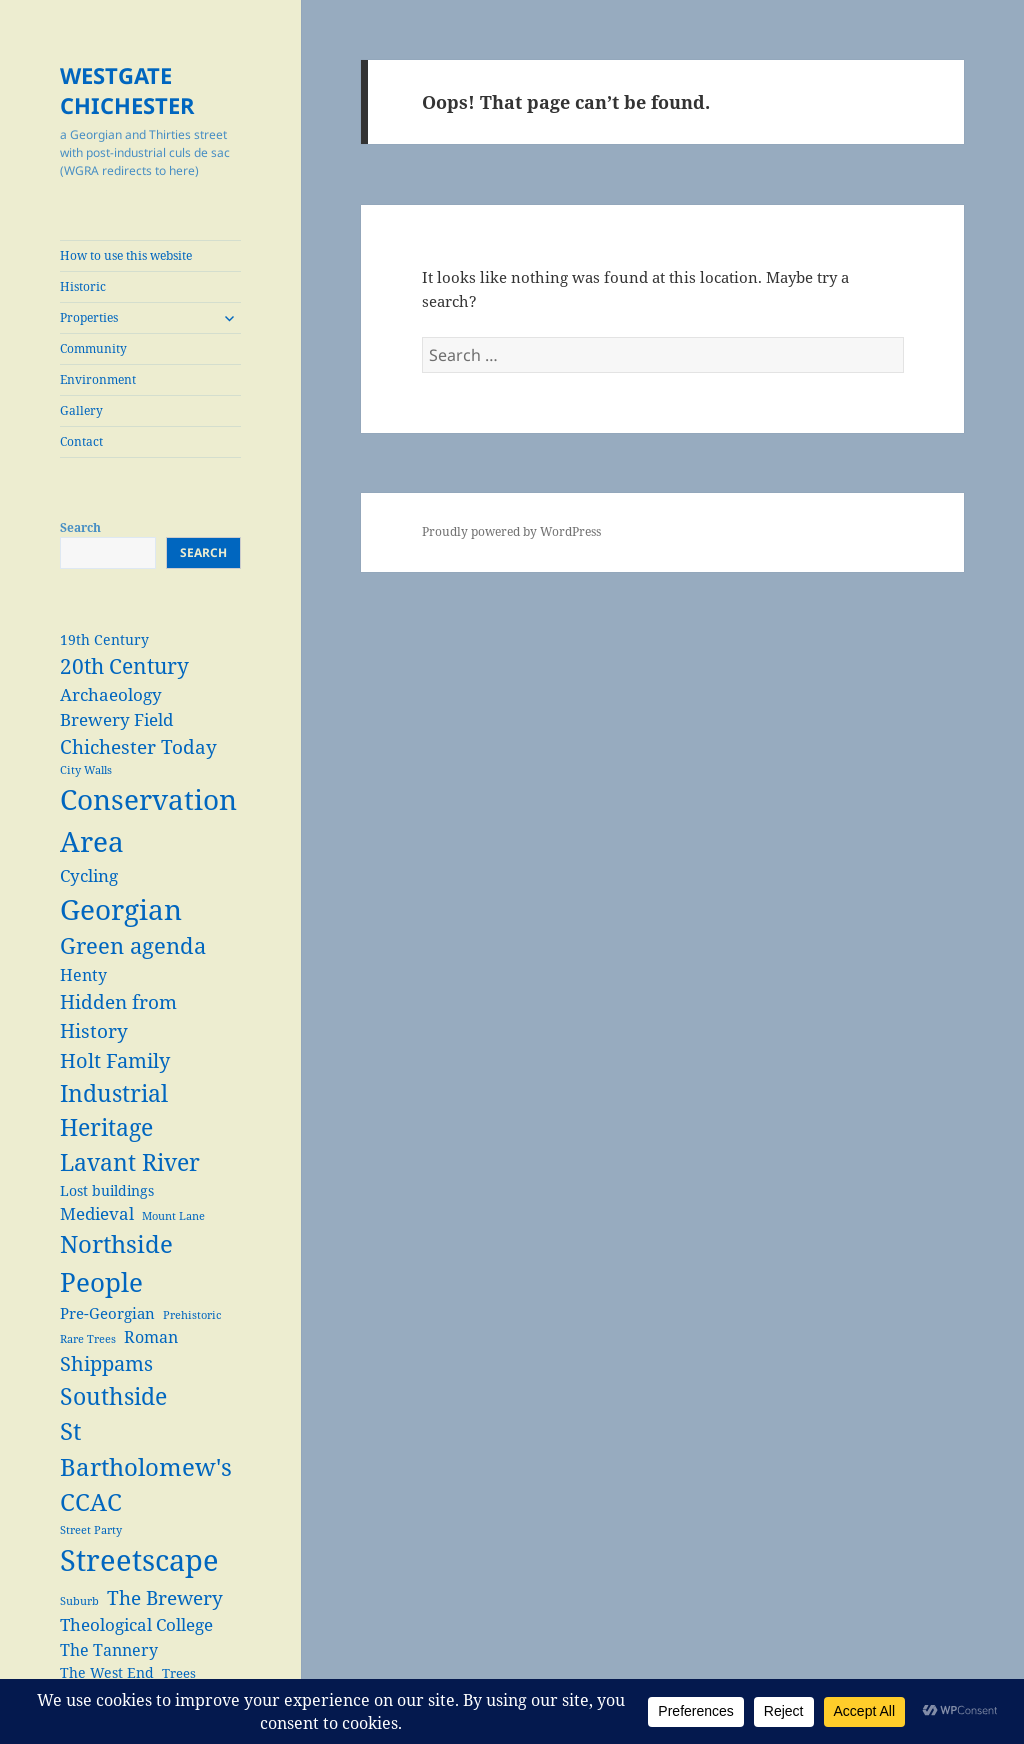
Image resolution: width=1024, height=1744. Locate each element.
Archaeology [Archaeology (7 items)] (111, 694)
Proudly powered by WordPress (511, 531)
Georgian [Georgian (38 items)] (121, 909)
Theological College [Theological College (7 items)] (136, 1624)
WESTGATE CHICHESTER (127, 90)
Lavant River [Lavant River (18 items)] (130, 1162)
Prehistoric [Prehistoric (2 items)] (192, 1315)
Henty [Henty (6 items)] (83, 974)
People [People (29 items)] (101, 1282)
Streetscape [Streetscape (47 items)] (139, 1560)
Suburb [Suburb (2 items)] (79, 1601)
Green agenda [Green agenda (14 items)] (133, 945)
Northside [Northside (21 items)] (116, 1243)
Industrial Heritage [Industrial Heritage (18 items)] (114, 1110)
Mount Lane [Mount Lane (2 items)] (173, 1216)
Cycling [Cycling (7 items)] (89, 875)
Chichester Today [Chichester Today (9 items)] (138, 746)
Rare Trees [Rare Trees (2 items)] (88, 1339)
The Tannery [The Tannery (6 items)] (109, 1649)
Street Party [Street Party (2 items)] (91, 1530)
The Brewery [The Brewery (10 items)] (165, 1597)
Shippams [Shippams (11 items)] (106, 1363)
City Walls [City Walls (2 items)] (86, 770)
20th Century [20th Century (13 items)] (124, 665)
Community (93, 348)
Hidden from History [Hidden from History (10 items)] (118, 1016)
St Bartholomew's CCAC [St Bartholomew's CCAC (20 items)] (146, 1466)
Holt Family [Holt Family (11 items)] (115, 1060)
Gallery (81, 410)
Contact (81, 441)
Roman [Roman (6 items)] (151, 1336)
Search (80, 527)
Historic (83, 286)
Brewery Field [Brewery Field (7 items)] (116, 719)
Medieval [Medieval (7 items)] (97, 1213)
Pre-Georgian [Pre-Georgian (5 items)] (107, 1313)
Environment (98, 379)
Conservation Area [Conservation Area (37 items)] (148, 820)
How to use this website (126, 255)
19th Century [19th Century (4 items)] (104, 639)
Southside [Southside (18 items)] (113, 1396)
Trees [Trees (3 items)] (179, 1673)
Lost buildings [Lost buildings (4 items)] (107, 1190)
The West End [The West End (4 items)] (107, 1672)
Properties (89, 317)
